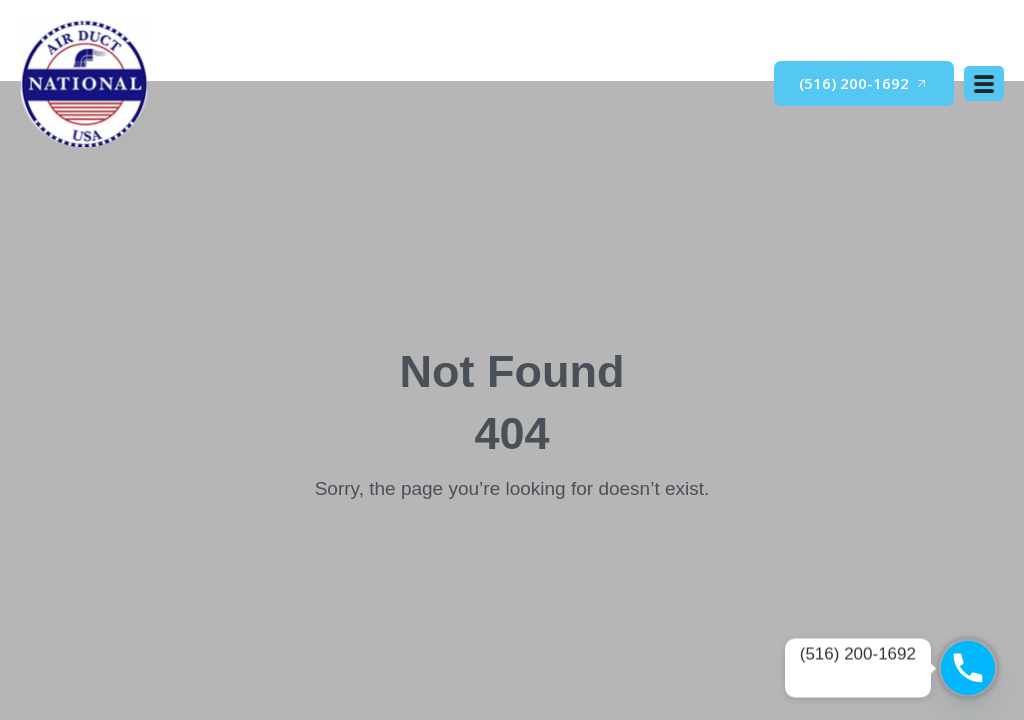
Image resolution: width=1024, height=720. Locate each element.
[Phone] (968, 668)
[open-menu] (984, 83)
